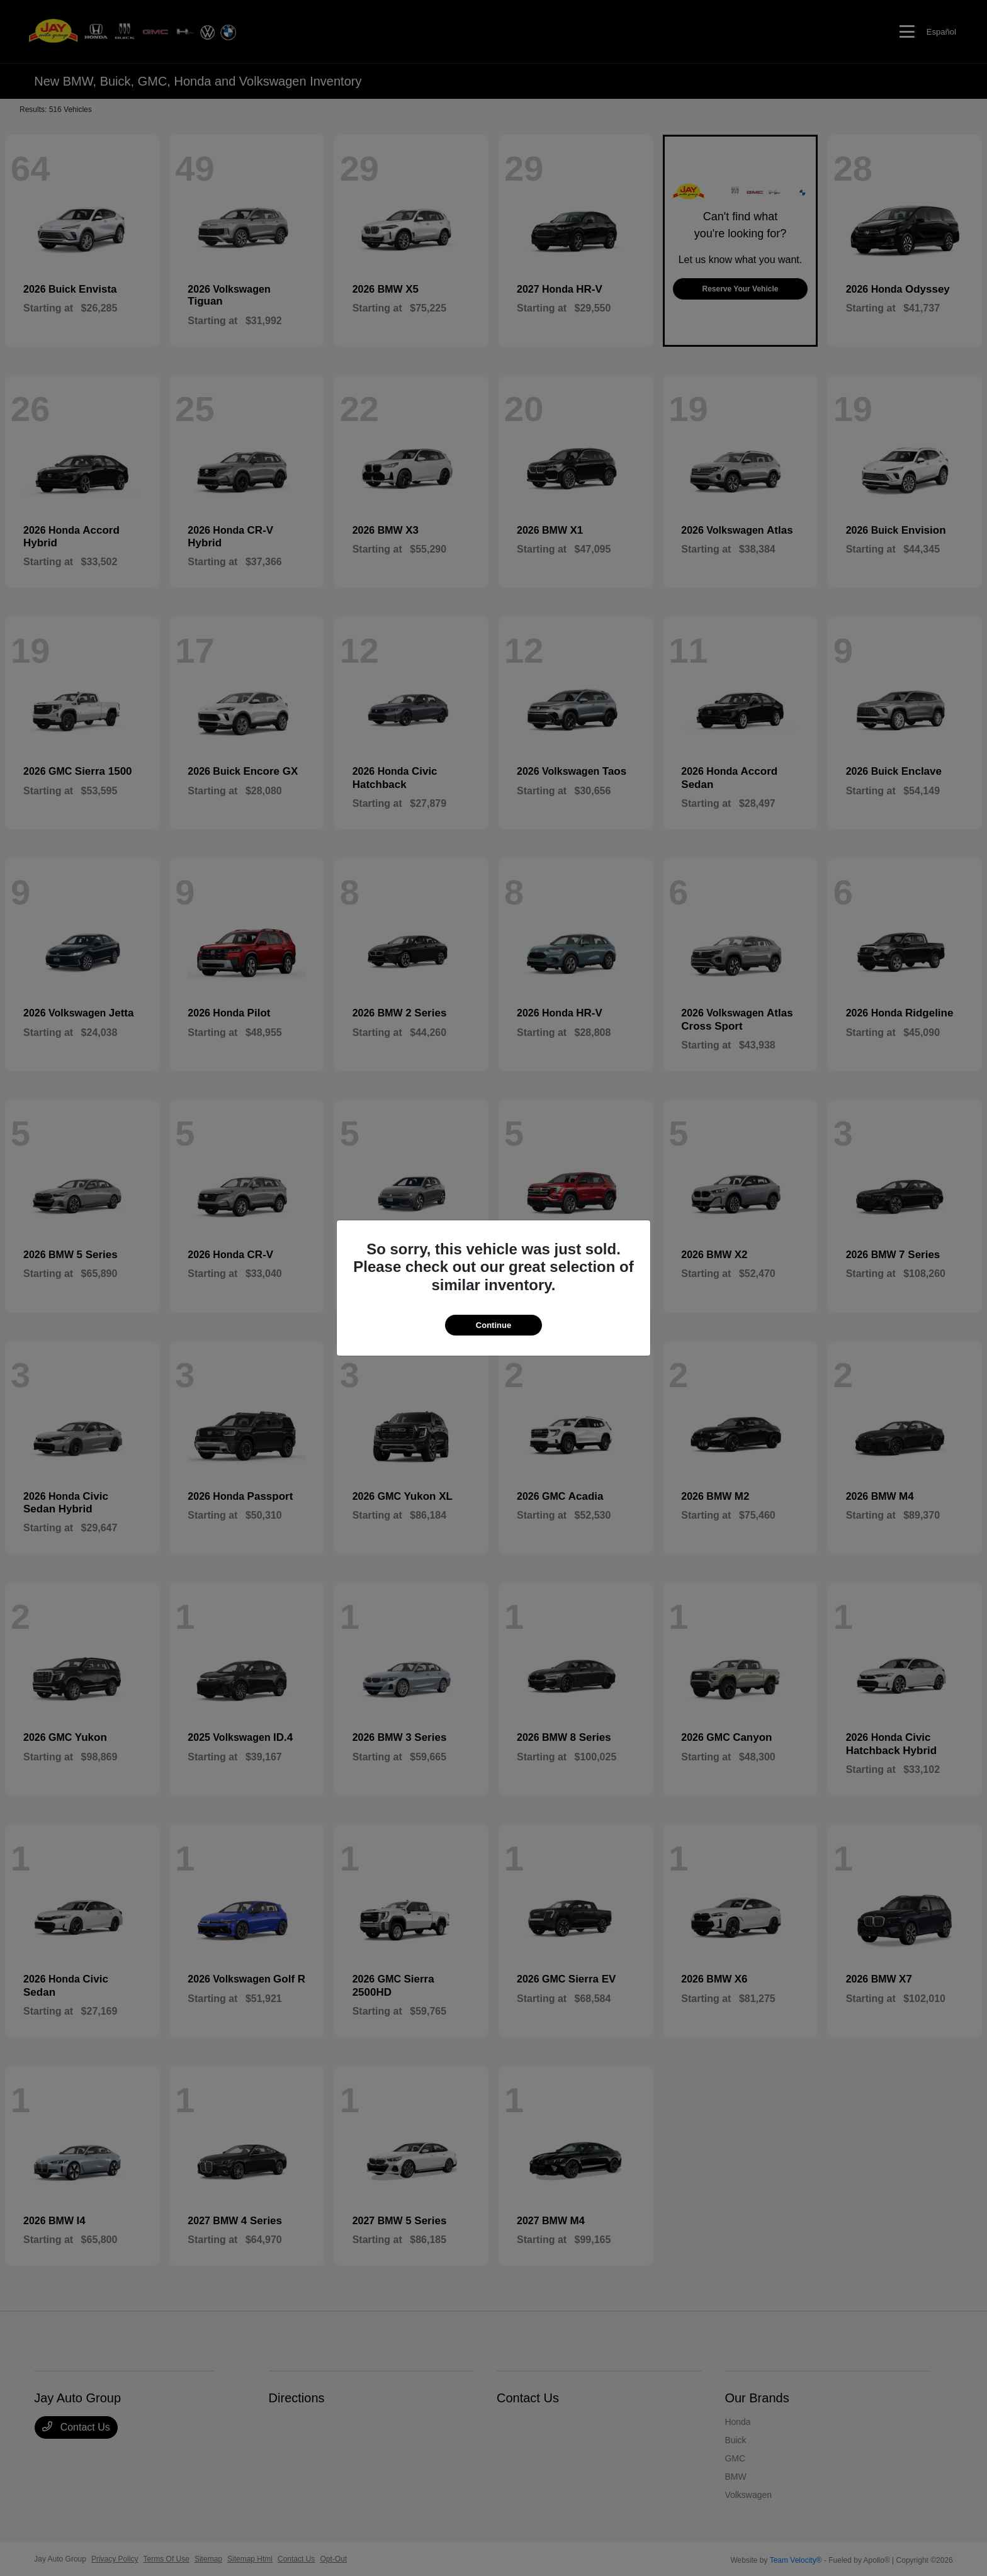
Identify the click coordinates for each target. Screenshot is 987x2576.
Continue (493, 1325)
